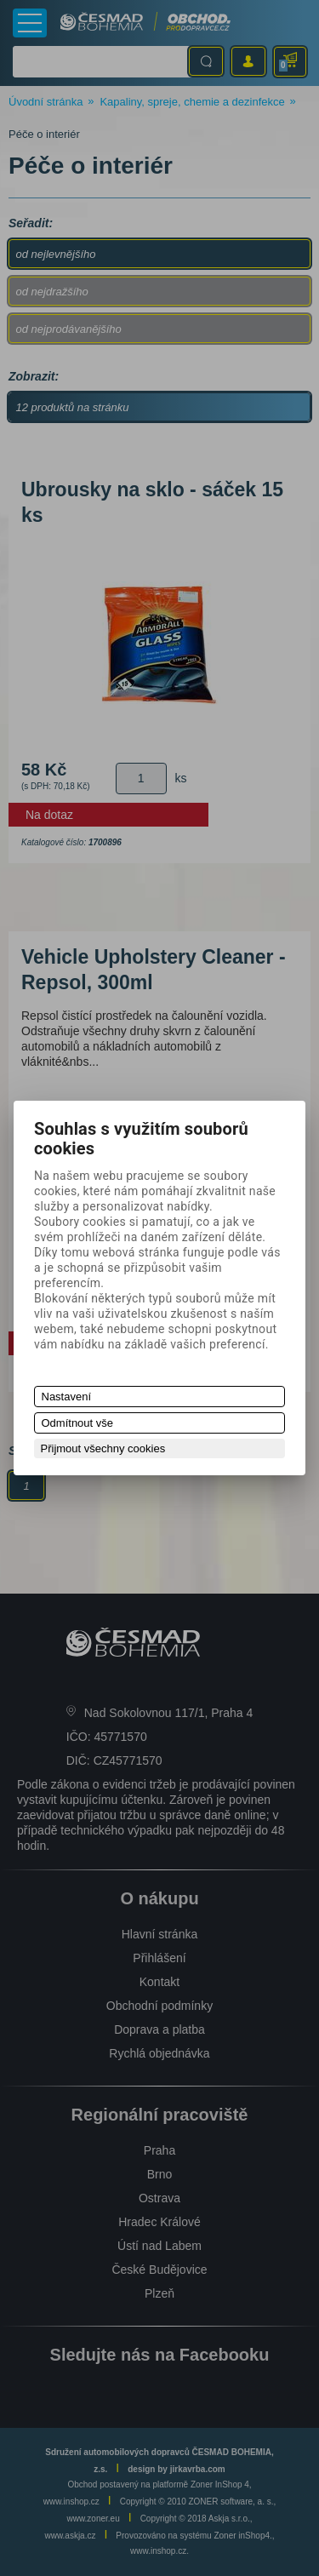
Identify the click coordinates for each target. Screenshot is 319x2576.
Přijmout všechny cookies (103, 1448)
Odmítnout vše (78, 1423)
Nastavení (67, 1396)
